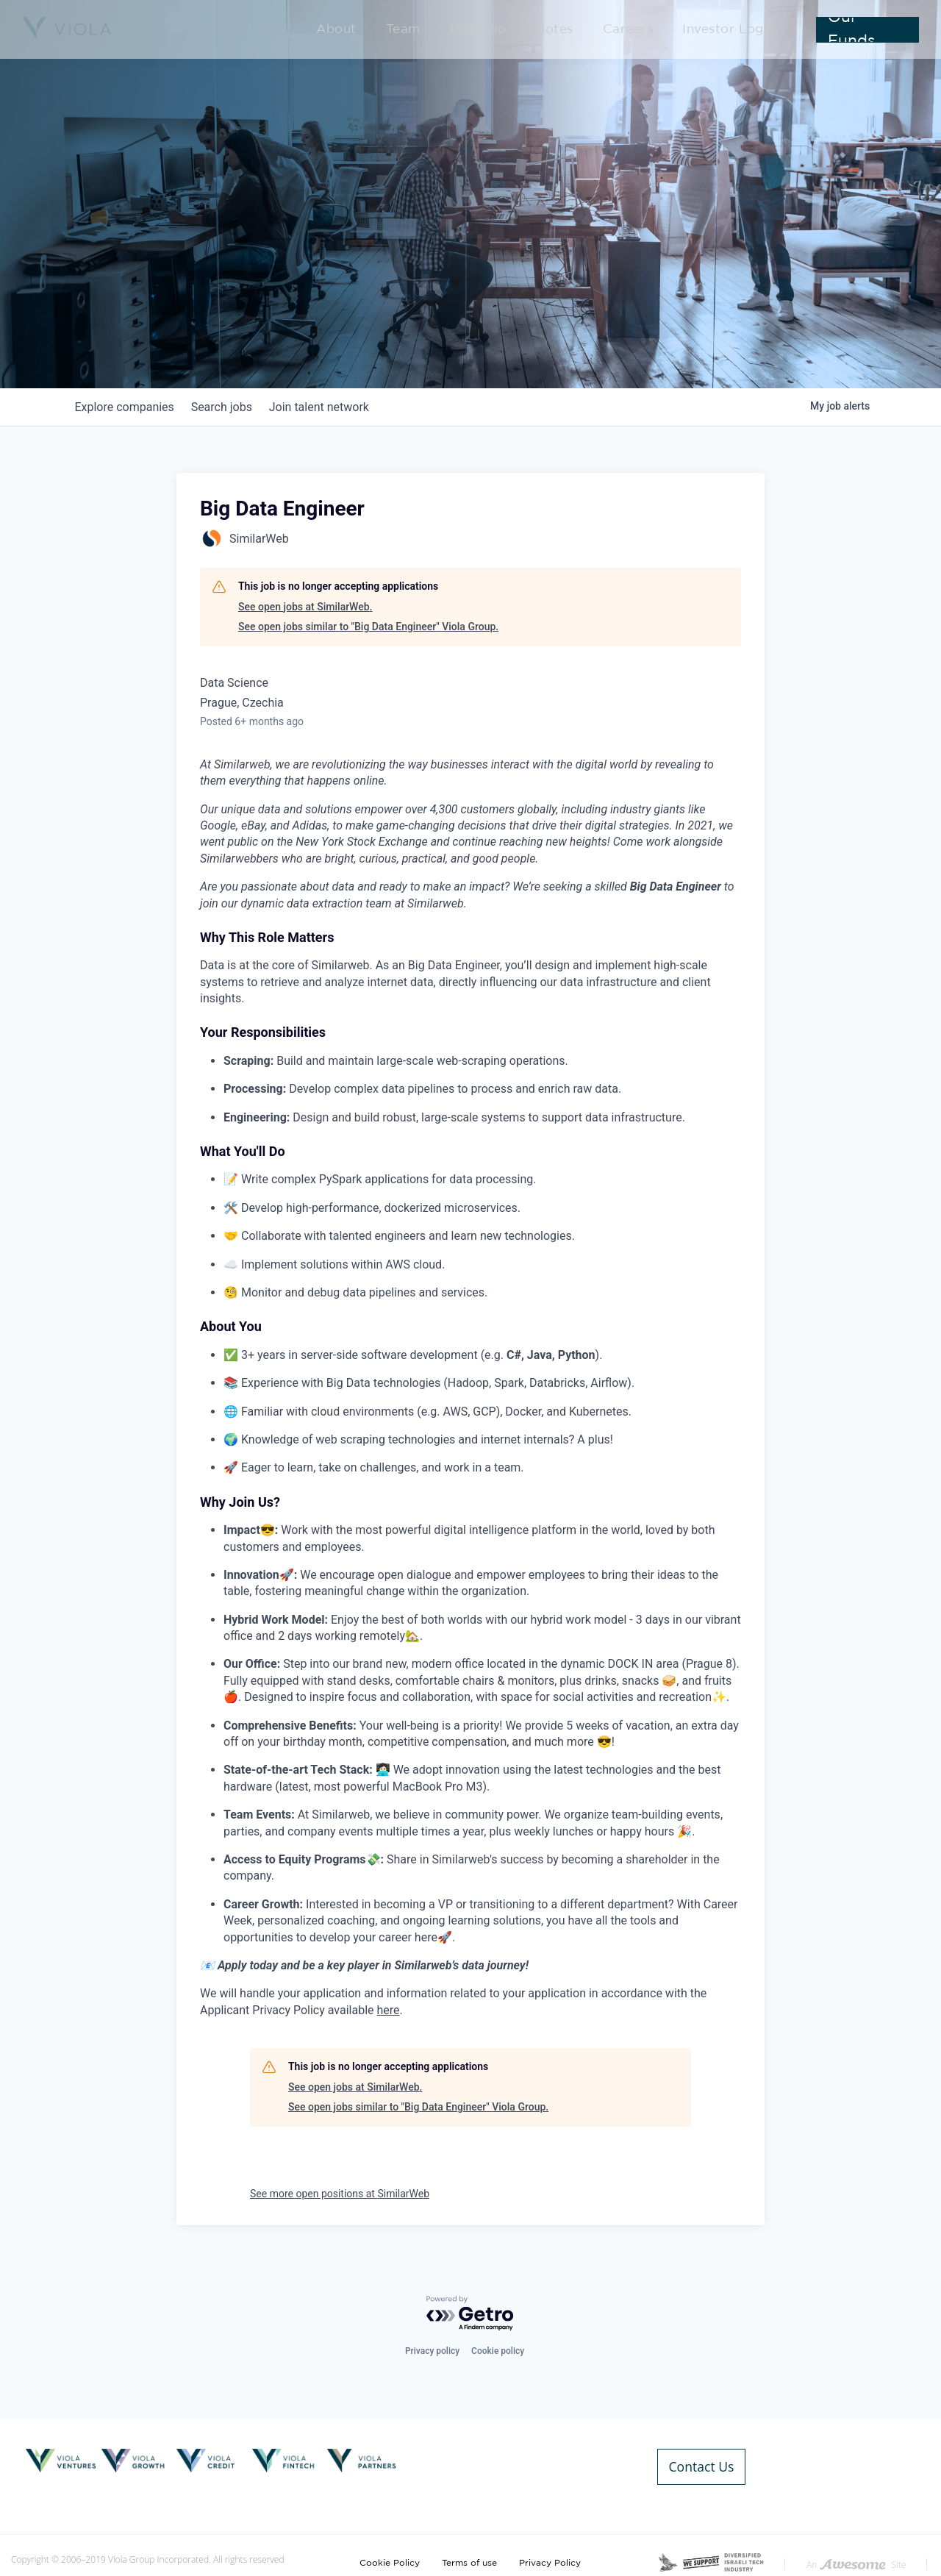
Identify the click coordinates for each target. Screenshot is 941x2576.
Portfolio (530, 30)
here (388, 2010)
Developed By (876, 2552)
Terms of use (469, 2530)
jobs (231, 407)
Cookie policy (497, 2351)
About (411, 30)
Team (468, 30)
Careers (654, 30)
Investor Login (736, 30)
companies (127, 407)
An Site (856, 2532)
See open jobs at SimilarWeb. (305, 607)
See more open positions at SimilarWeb (339, 2193)
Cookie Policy (389, 2530)
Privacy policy (432, 2351)
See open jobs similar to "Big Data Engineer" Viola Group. (368, 626)
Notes (593, 30)
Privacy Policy (550, 2530)
